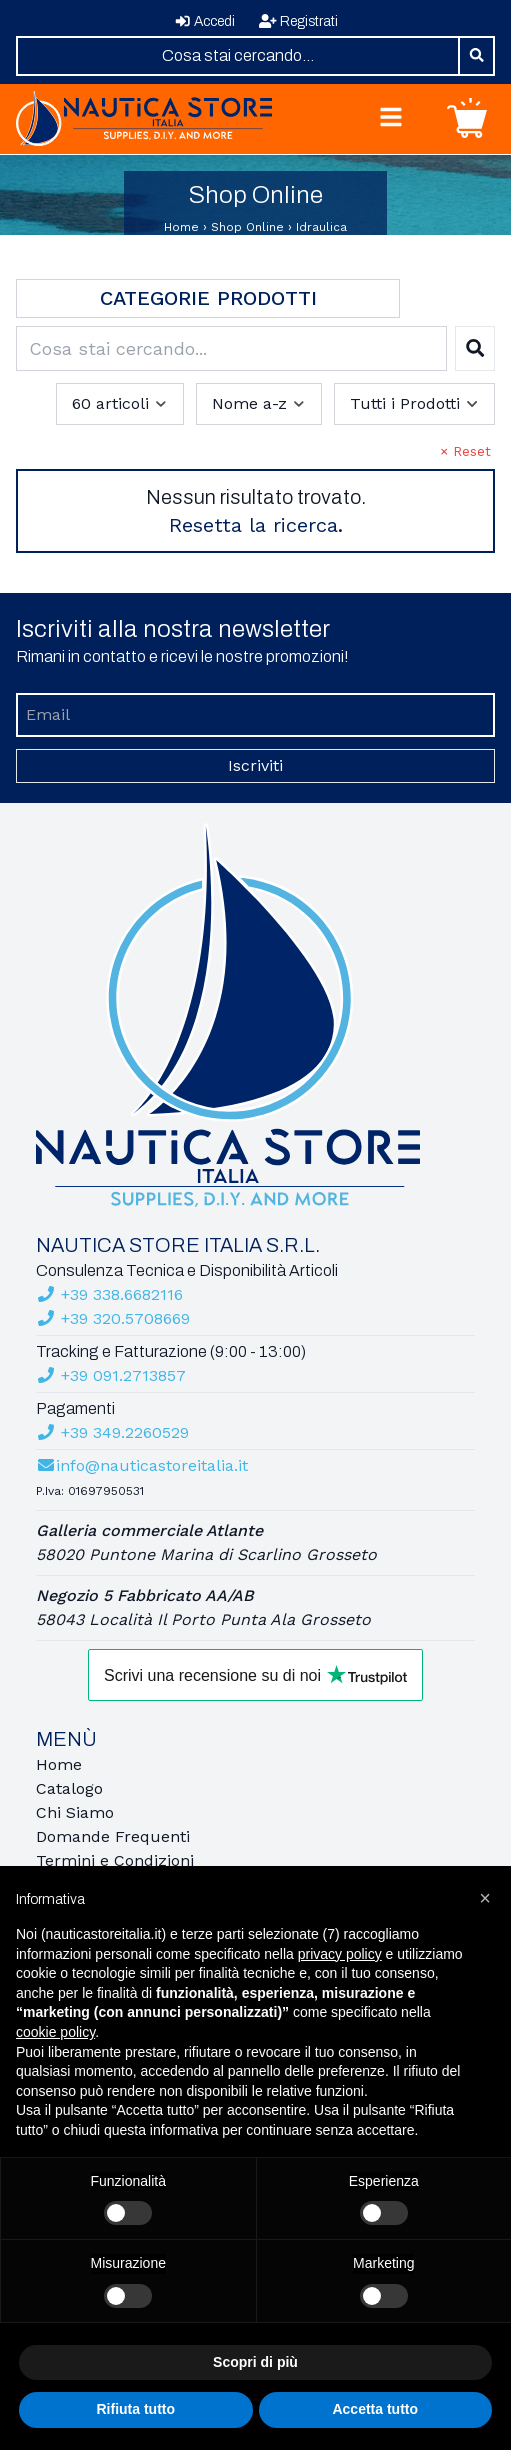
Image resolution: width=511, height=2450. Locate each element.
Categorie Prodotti (208, 298)
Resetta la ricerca (253, 525)
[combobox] (238, 56)
